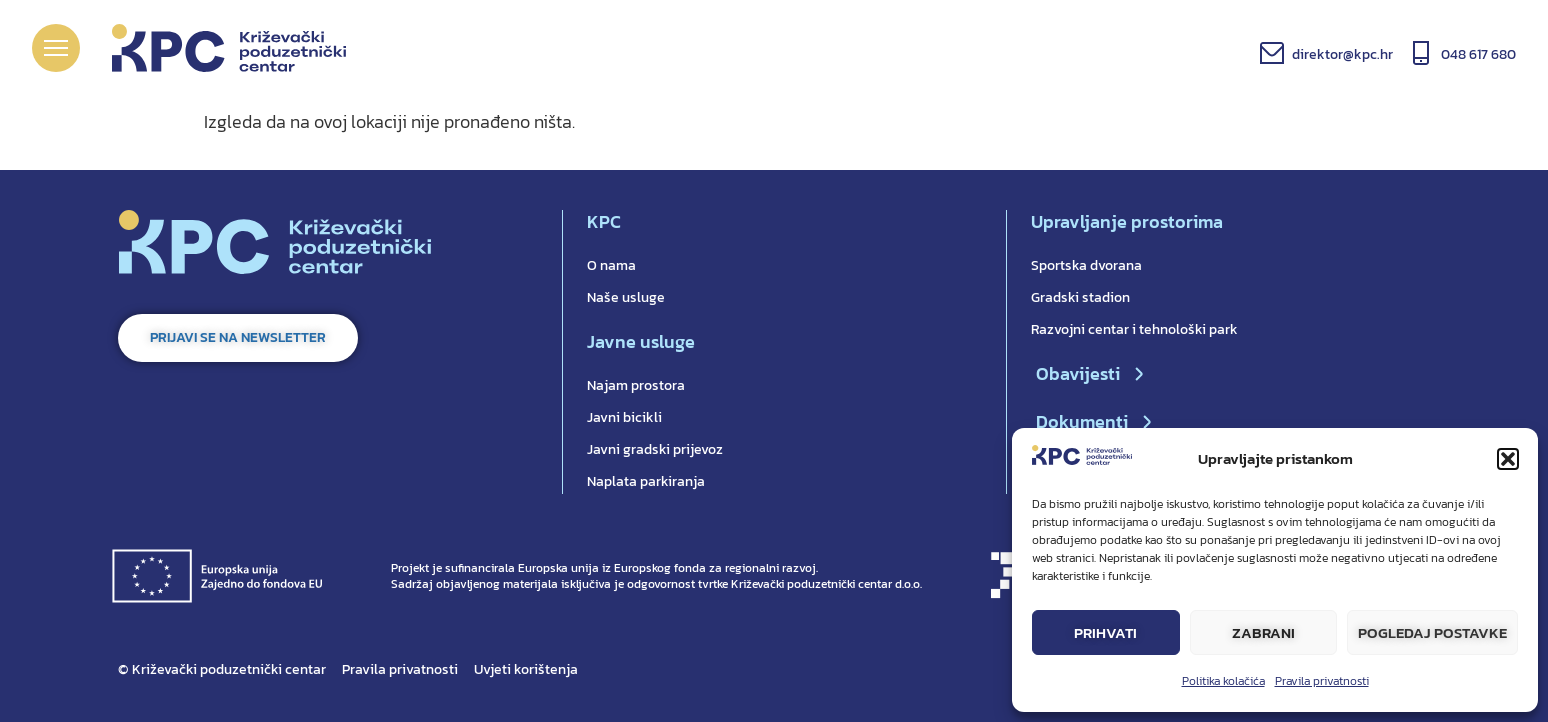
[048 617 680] (1421, 53)
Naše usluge (626, 297)
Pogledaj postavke (1432, 632)
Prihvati (1105, 632)
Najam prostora (636, 385)
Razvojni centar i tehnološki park (1134, 329)
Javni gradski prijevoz (655, 449)
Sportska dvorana (1086, 265)
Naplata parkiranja (646, 481)
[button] (1508, 459)
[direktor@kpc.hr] (1272, 53)
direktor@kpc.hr (1342, 54)
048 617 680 (1478, 54)
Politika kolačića (1223, 681)
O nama (611, 265)
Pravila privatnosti (1322, 681)
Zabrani (1263, 632)
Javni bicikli (624, 417)
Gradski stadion (1080, 297)
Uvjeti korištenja (526, 669)
